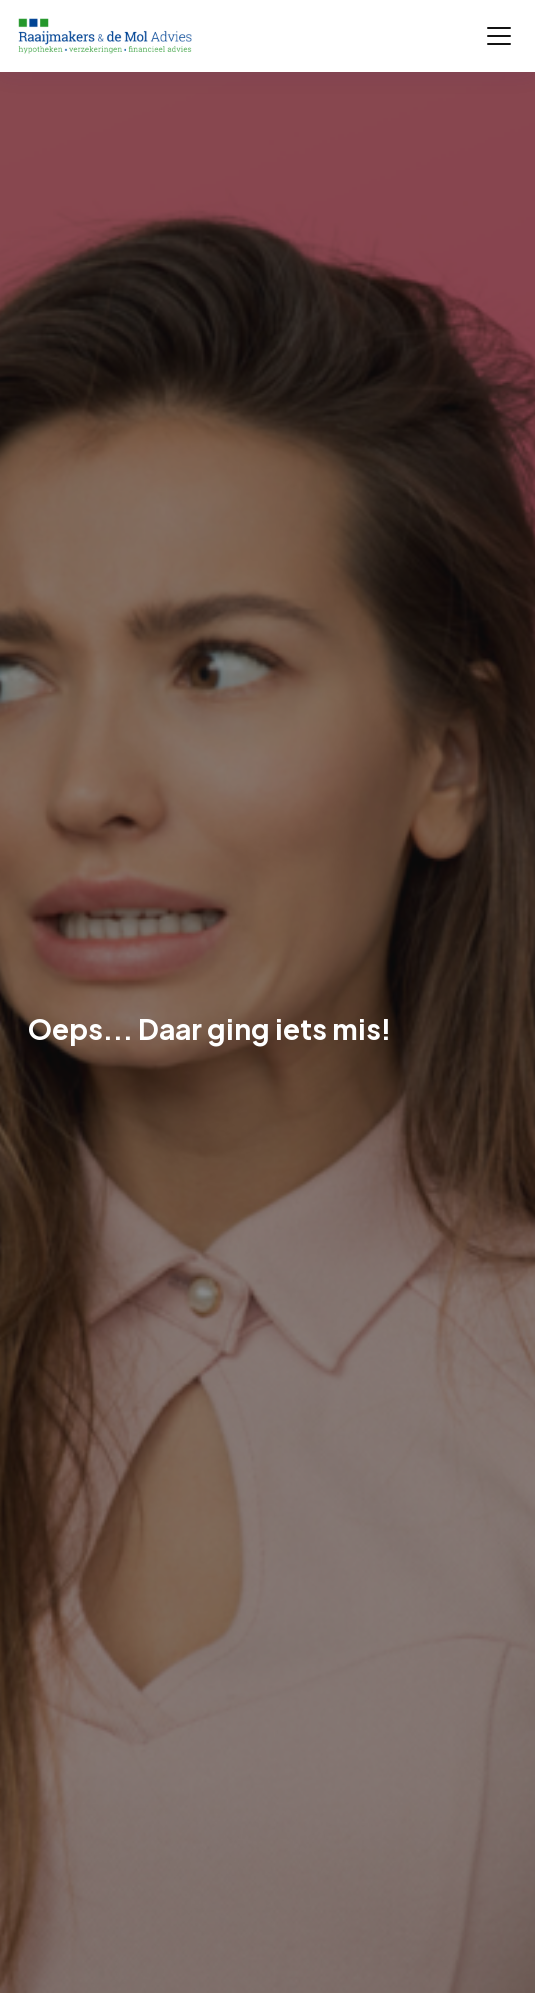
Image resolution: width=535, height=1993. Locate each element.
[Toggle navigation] (499, 36)
